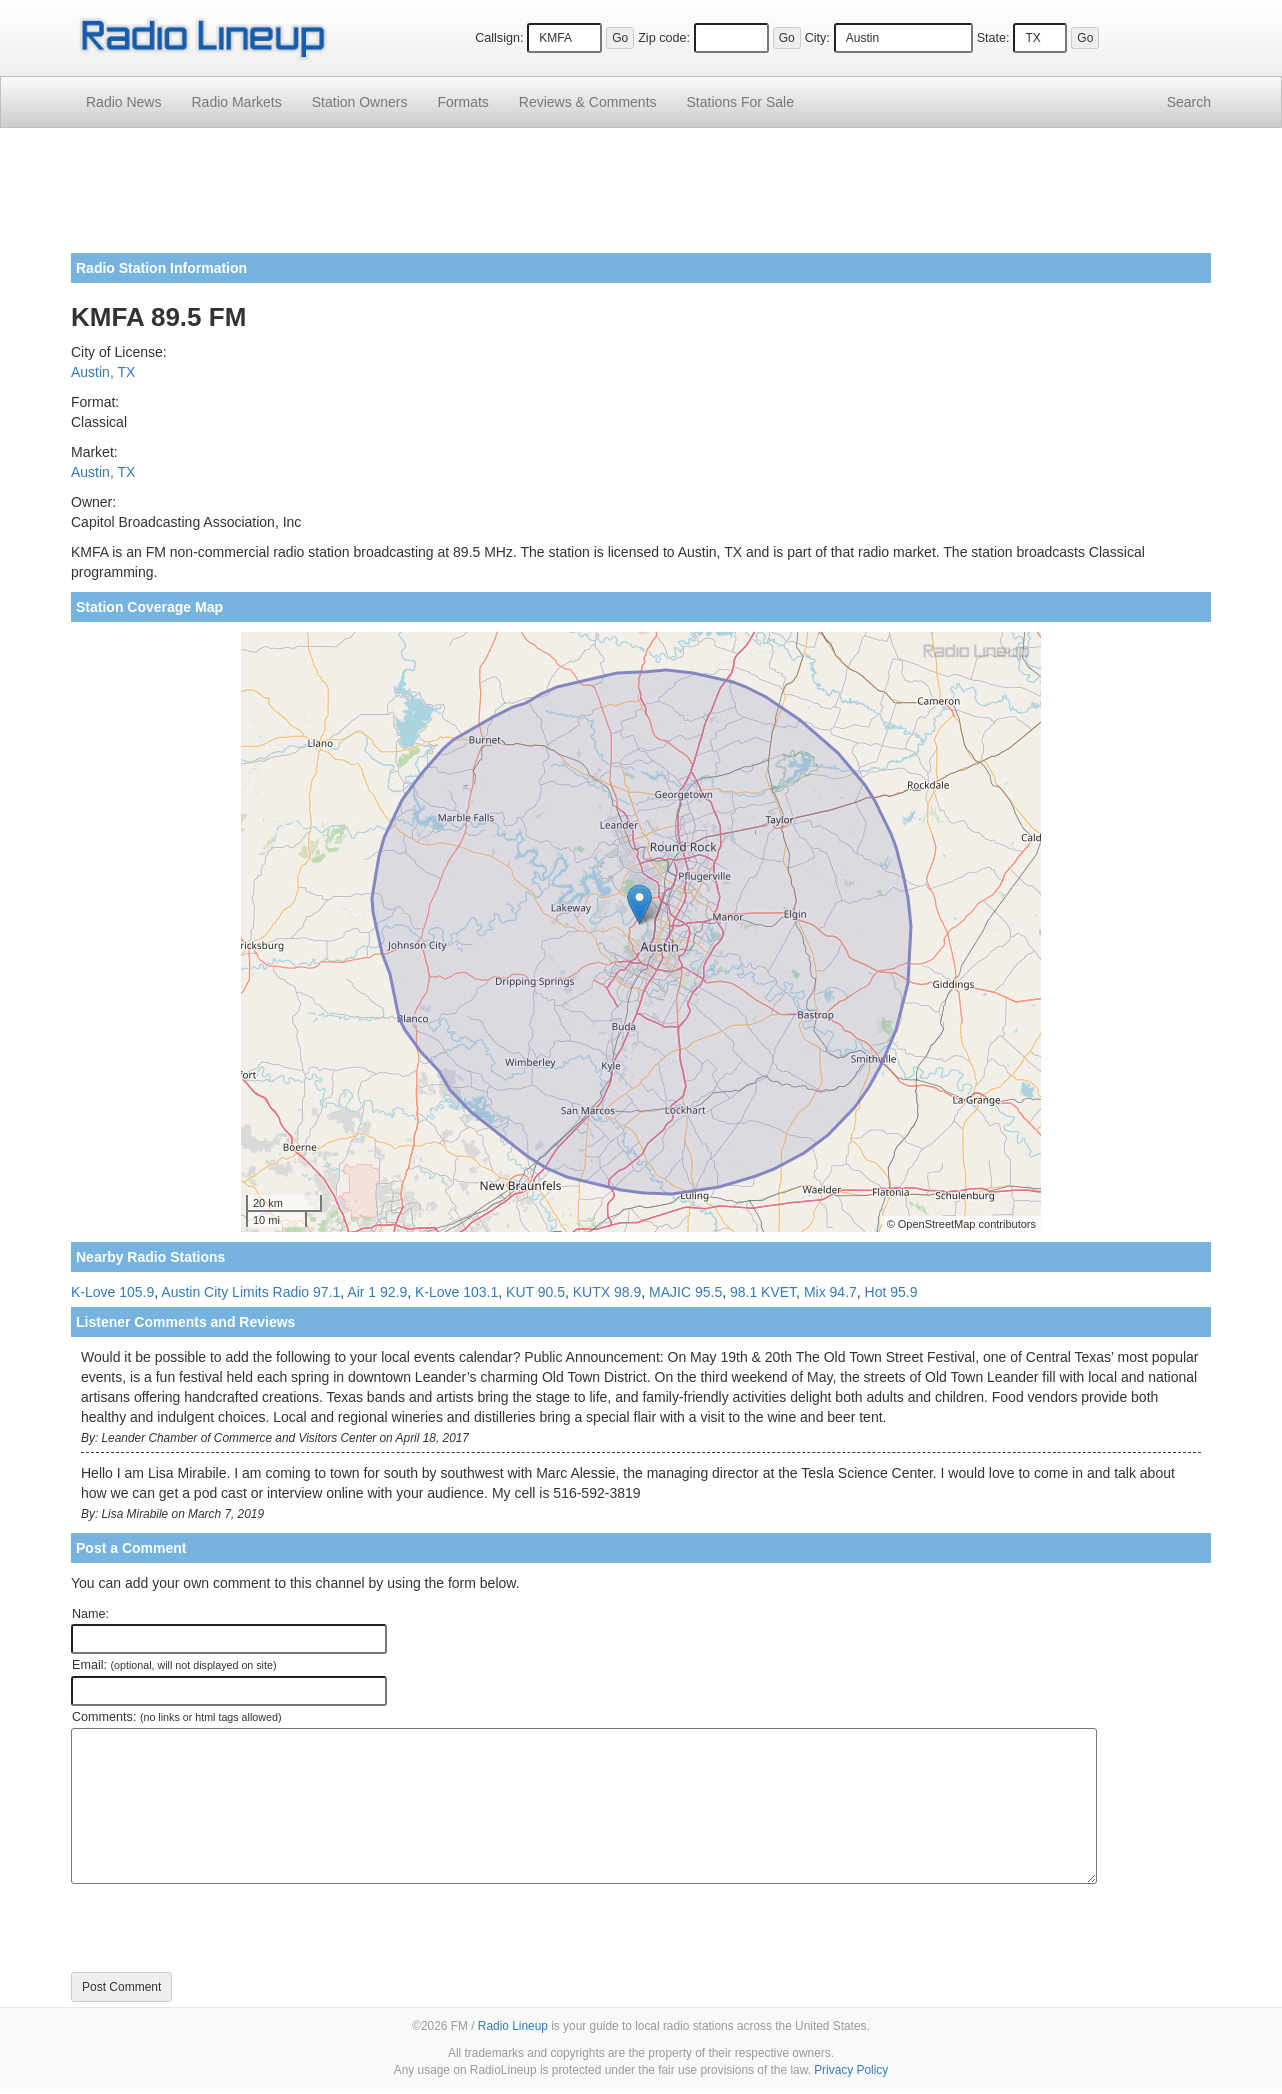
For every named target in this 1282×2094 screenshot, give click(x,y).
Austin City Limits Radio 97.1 (250, 1292)
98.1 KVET (763, 1292)
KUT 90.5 (535, 1292)
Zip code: (664, 38)
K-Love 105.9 (112, 1292)
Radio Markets (236, 102)
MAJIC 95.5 (685, 1292)
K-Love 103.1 (456, 1292)
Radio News (123, 102)
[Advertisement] (641, 198)
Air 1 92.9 (377, 1292)
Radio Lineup (513, 2026)
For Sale (740, 102)
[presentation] (223, 1928)
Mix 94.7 (830, 1292)
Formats (462, 102)
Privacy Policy (851, 2070)
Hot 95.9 (891, 1292)
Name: (90, 1614)
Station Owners (360, 102)
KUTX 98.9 (607, 1292)
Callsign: (499, 38)
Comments (588, 102)
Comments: (176, 1717)
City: (817, 38)
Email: (174, 1665)
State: (993, 38)
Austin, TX (103, 372)
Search (1189, 102)
